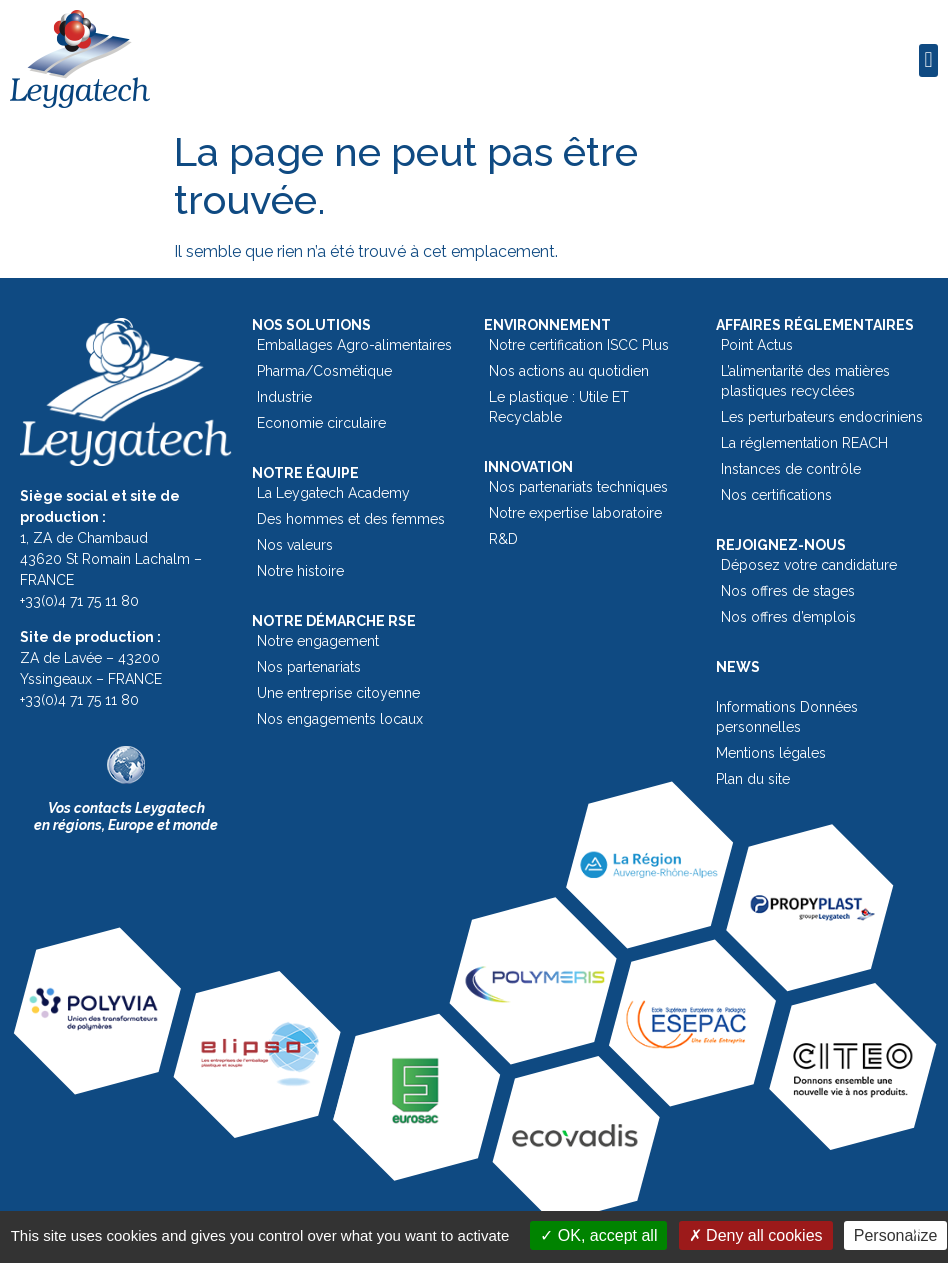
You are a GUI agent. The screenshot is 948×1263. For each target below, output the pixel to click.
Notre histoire (300, 571)
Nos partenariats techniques (578, 487)
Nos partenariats (309, 667)
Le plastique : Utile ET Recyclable (559, 407)
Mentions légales (771, 753)
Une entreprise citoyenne (338, 693)
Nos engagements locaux (340, 719)
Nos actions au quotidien (569, 371)
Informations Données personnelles (787, 717)
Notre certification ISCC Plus (579, 345)
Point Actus (757, 345)
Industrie (284, 397)
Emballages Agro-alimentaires (354, 345)
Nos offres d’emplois (788, 617)
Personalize (896, 1235)
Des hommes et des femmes (351, 519)
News (738, 667)
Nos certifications (776, 495)
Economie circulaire (321, 423)
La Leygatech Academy (333, 493)
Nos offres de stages (788, 591)
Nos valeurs (295, 545)
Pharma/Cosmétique (324, 371)
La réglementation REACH (804, 443)
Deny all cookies (756, 1235)
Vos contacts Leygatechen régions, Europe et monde (126, 816)
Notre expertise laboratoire (575, 513)
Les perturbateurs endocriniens (822, 417)
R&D (503, 539)
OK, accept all (598, 1235)
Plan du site (753, 779)
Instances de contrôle (791, 469)
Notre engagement (318, 641)
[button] (928, 60)
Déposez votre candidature (809, 565)
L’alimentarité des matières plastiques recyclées (805, 381)
